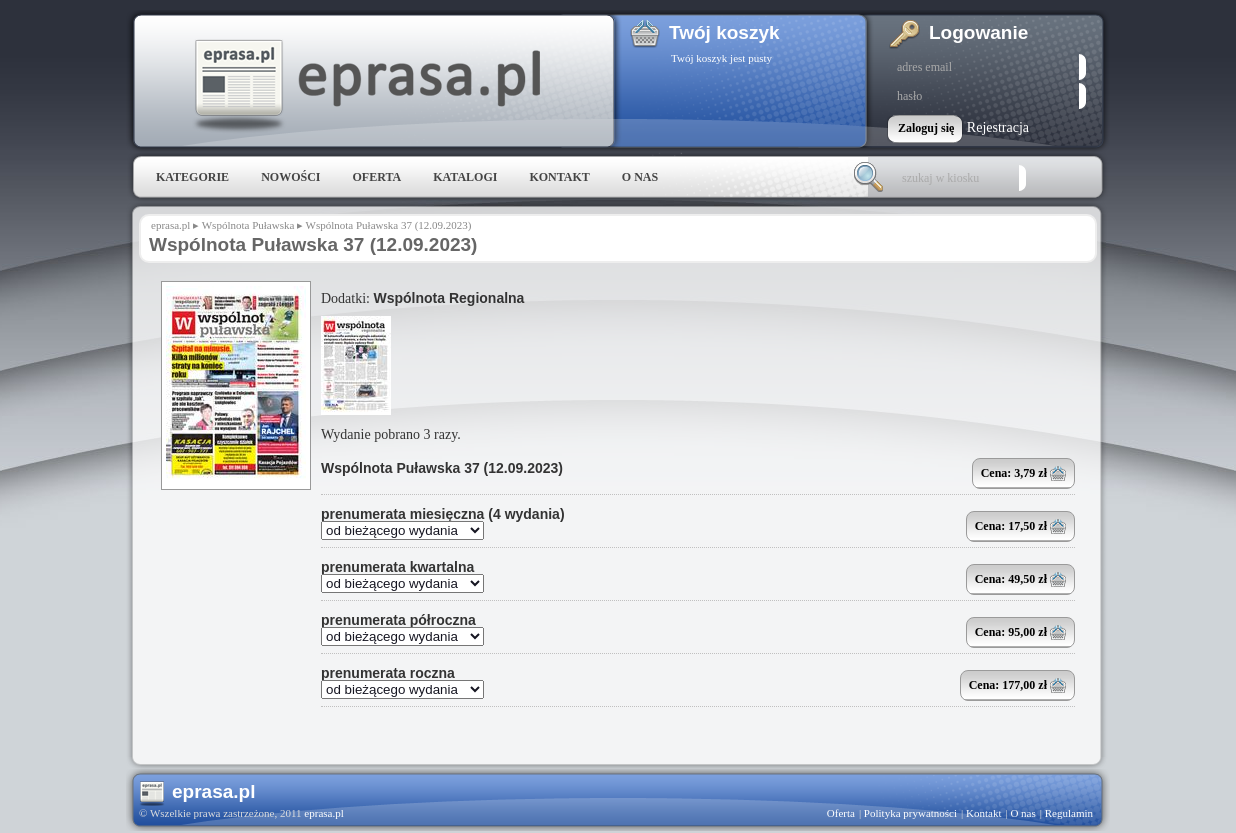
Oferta (376, 177)
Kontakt (559, 177)
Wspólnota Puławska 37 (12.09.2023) (442, 468)
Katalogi (465, 177)
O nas (640, 177)
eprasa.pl (366, 86)
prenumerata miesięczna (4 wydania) (443, 514)
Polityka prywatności (910, 813)
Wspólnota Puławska (248, 225)
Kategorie (192, 177)
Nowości (290, 177)
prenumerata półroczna (398, 620)
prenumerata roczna (388, 673)
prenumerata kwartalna (397, 567)
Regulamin (1069, 813)
